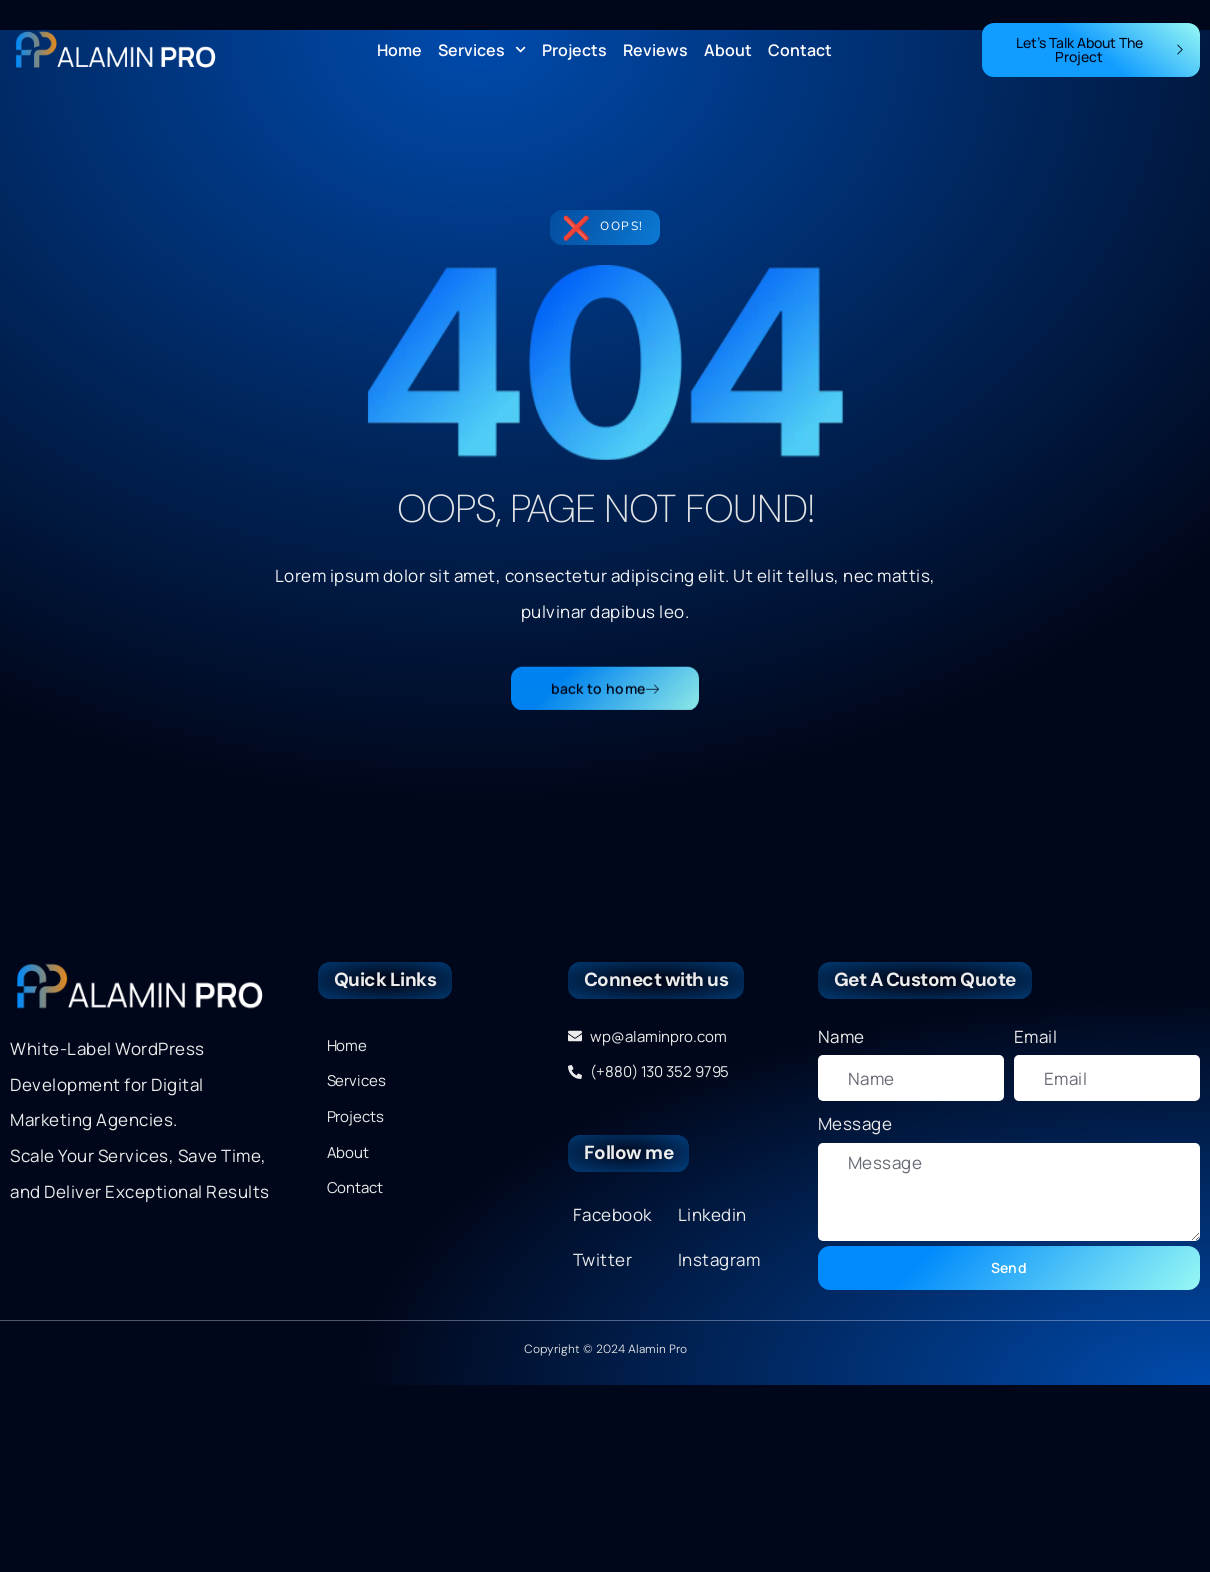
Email (1036, 1036)
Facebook (612, 1214)
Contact (800, 50)
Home (399, 50)
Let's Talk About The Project (1100, 49)
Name (841, 1036)
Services (482, 50)
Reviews (655, 50)
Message (855, 1123)
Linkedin (712, 1214)
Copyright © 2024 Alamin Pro (605, 1349)
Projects (574, 50)
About (728, 50)
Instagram (719, 1259)
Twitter (603, 1259)
